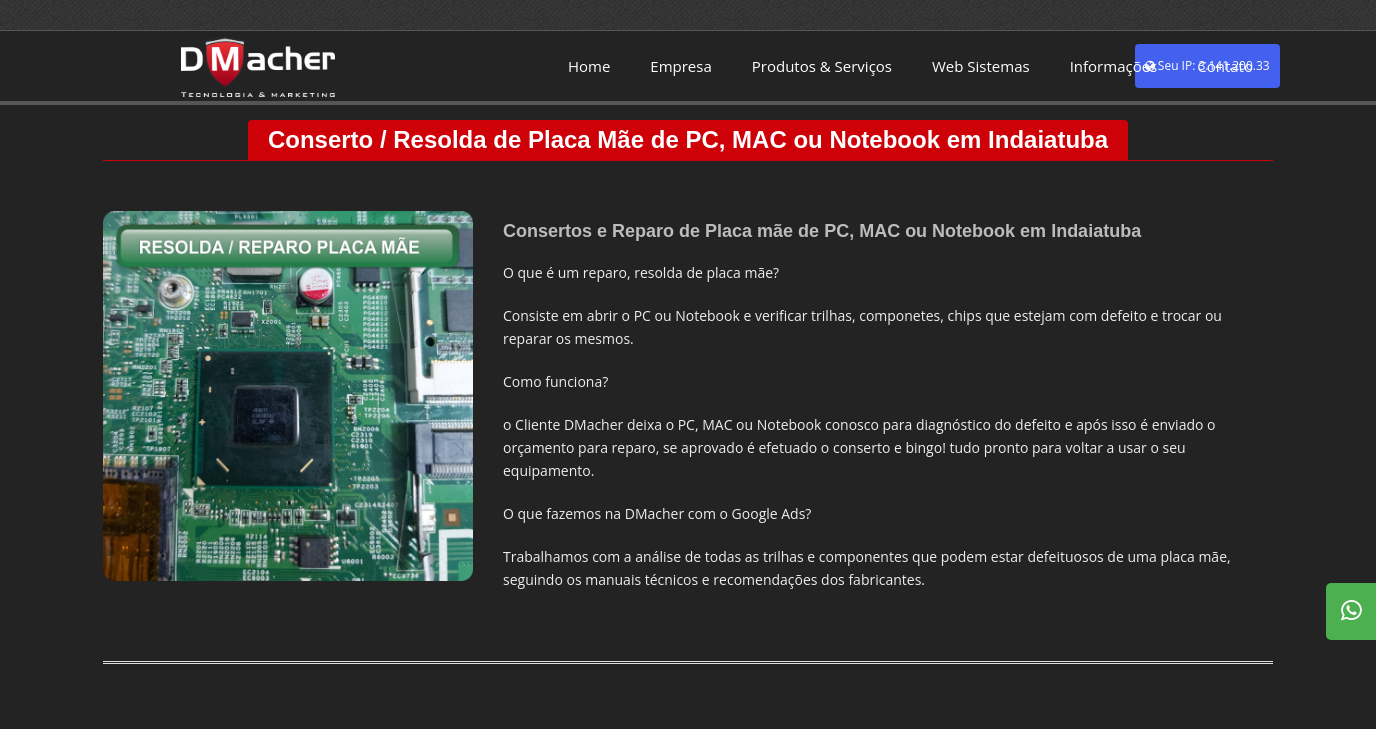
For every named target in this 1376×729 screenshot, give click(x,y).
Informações (1114, 66)
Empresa (680, 66)
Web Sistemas (981, 66)
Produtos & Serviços (822, 66)
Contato (1225, 66)
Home (589, 66)
